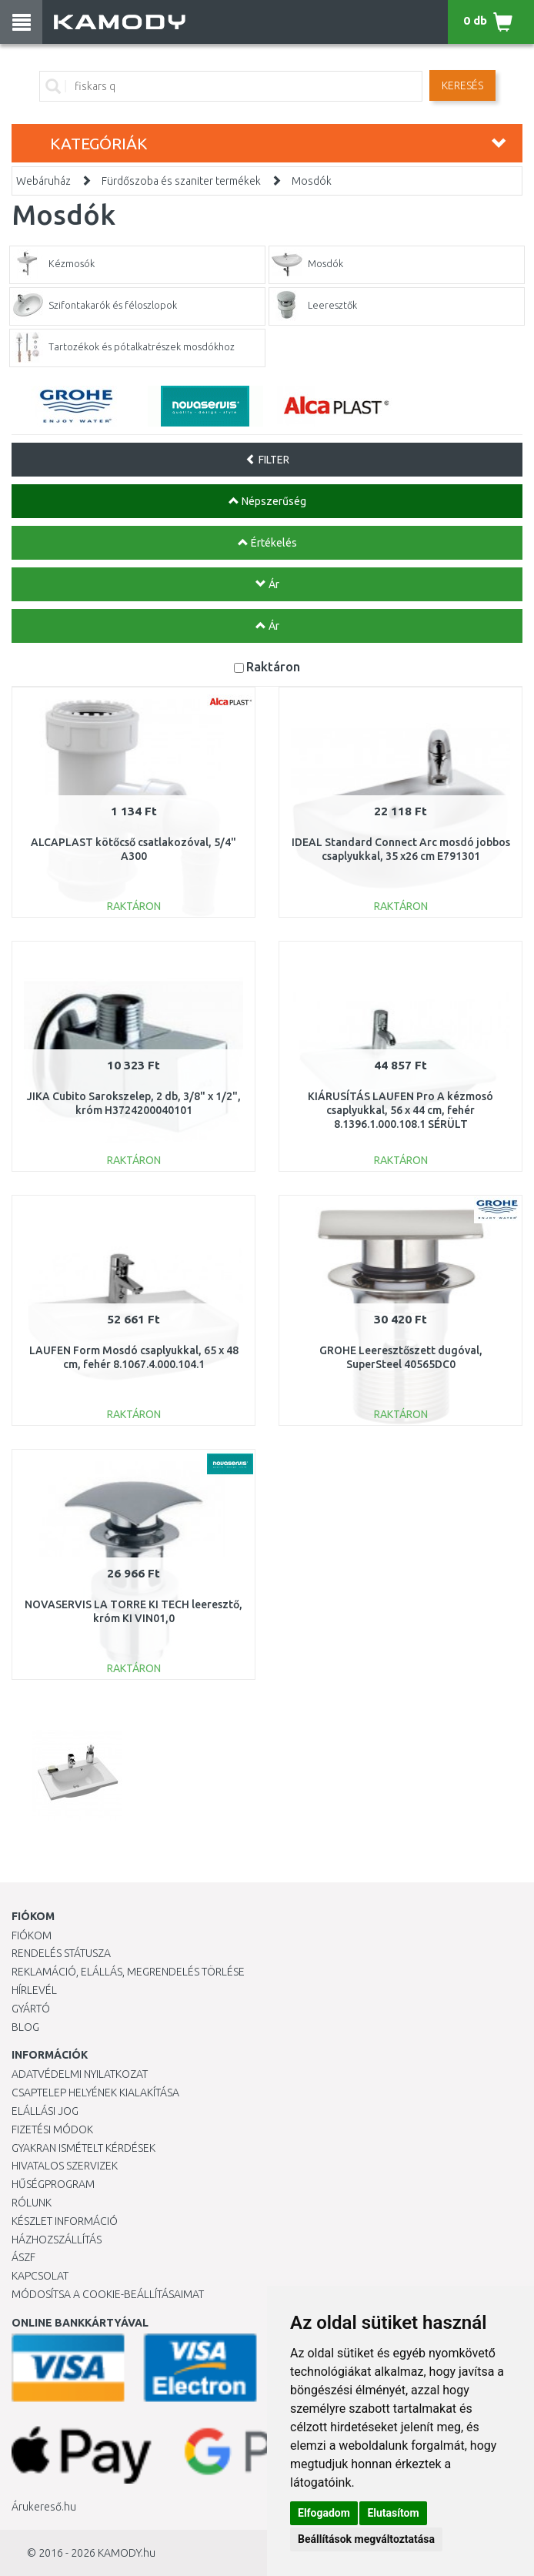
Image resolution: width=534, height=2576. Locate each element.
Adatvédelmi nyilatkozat (80, 2074)
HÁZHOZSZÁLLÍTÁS (57, 2239)
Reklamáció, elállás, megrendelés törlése (128, 1971)
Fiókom (32, 1935)
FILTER (267, 459)
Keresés (462, 85)
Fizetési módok (52, 2129)
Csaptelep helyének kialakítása (95, 2092)
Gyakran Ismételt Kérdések (83, 2148)
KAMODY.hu (126, 2553)
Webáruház (43, 181)
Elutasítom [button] (393, 2513)
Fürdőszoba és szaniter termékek (181, 181)
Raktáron (273, 666)
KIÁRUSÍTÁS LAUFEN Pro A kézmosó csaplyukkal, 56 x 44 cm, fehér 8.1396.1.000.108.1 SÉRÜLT (400, 1110)
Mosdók (312, 181)
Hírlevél (34, 1990)
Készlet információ (65, 2221)
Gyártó (31, 2008)
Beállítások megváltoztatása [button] (366, 2539)
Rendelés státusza (61, 1953)
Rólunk (32, 2202)
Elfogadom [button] (324, 2513)
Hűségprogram (53, 2184)
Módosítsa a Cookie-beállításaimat (108, 2294)
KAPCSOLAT (40, 2276)
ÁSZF (23, 2257)
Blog (25, 2027)
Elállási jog (45, 2111)
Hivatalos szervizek (65, 2165)
